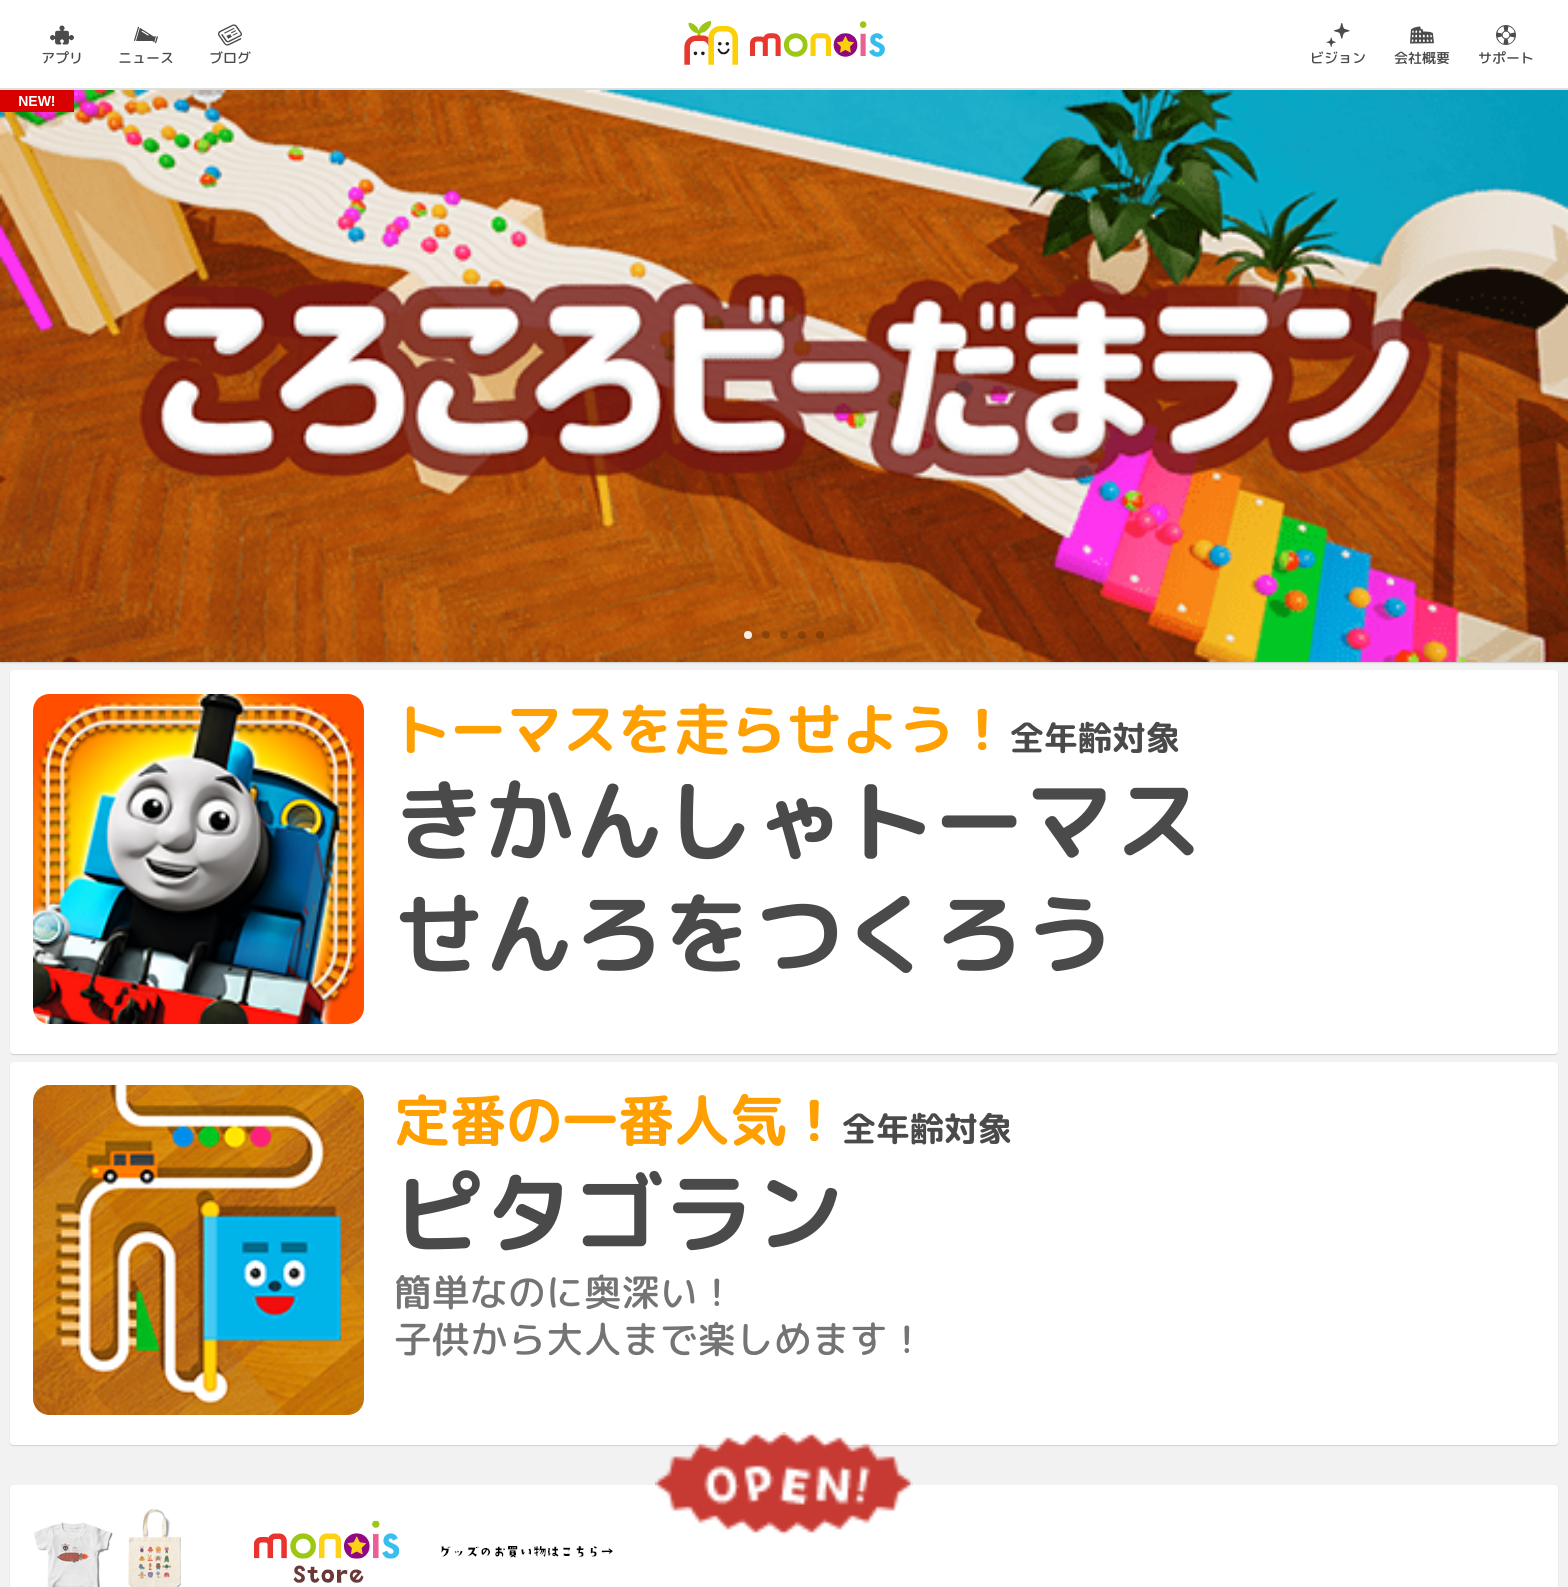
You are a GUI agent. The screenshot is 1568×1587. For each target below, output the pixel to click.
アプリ (62, 56)
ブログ (230, 56)
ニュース (146, 56)
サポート (1506, 56)
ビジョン (1338, 56)
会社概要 (1422, 56)
